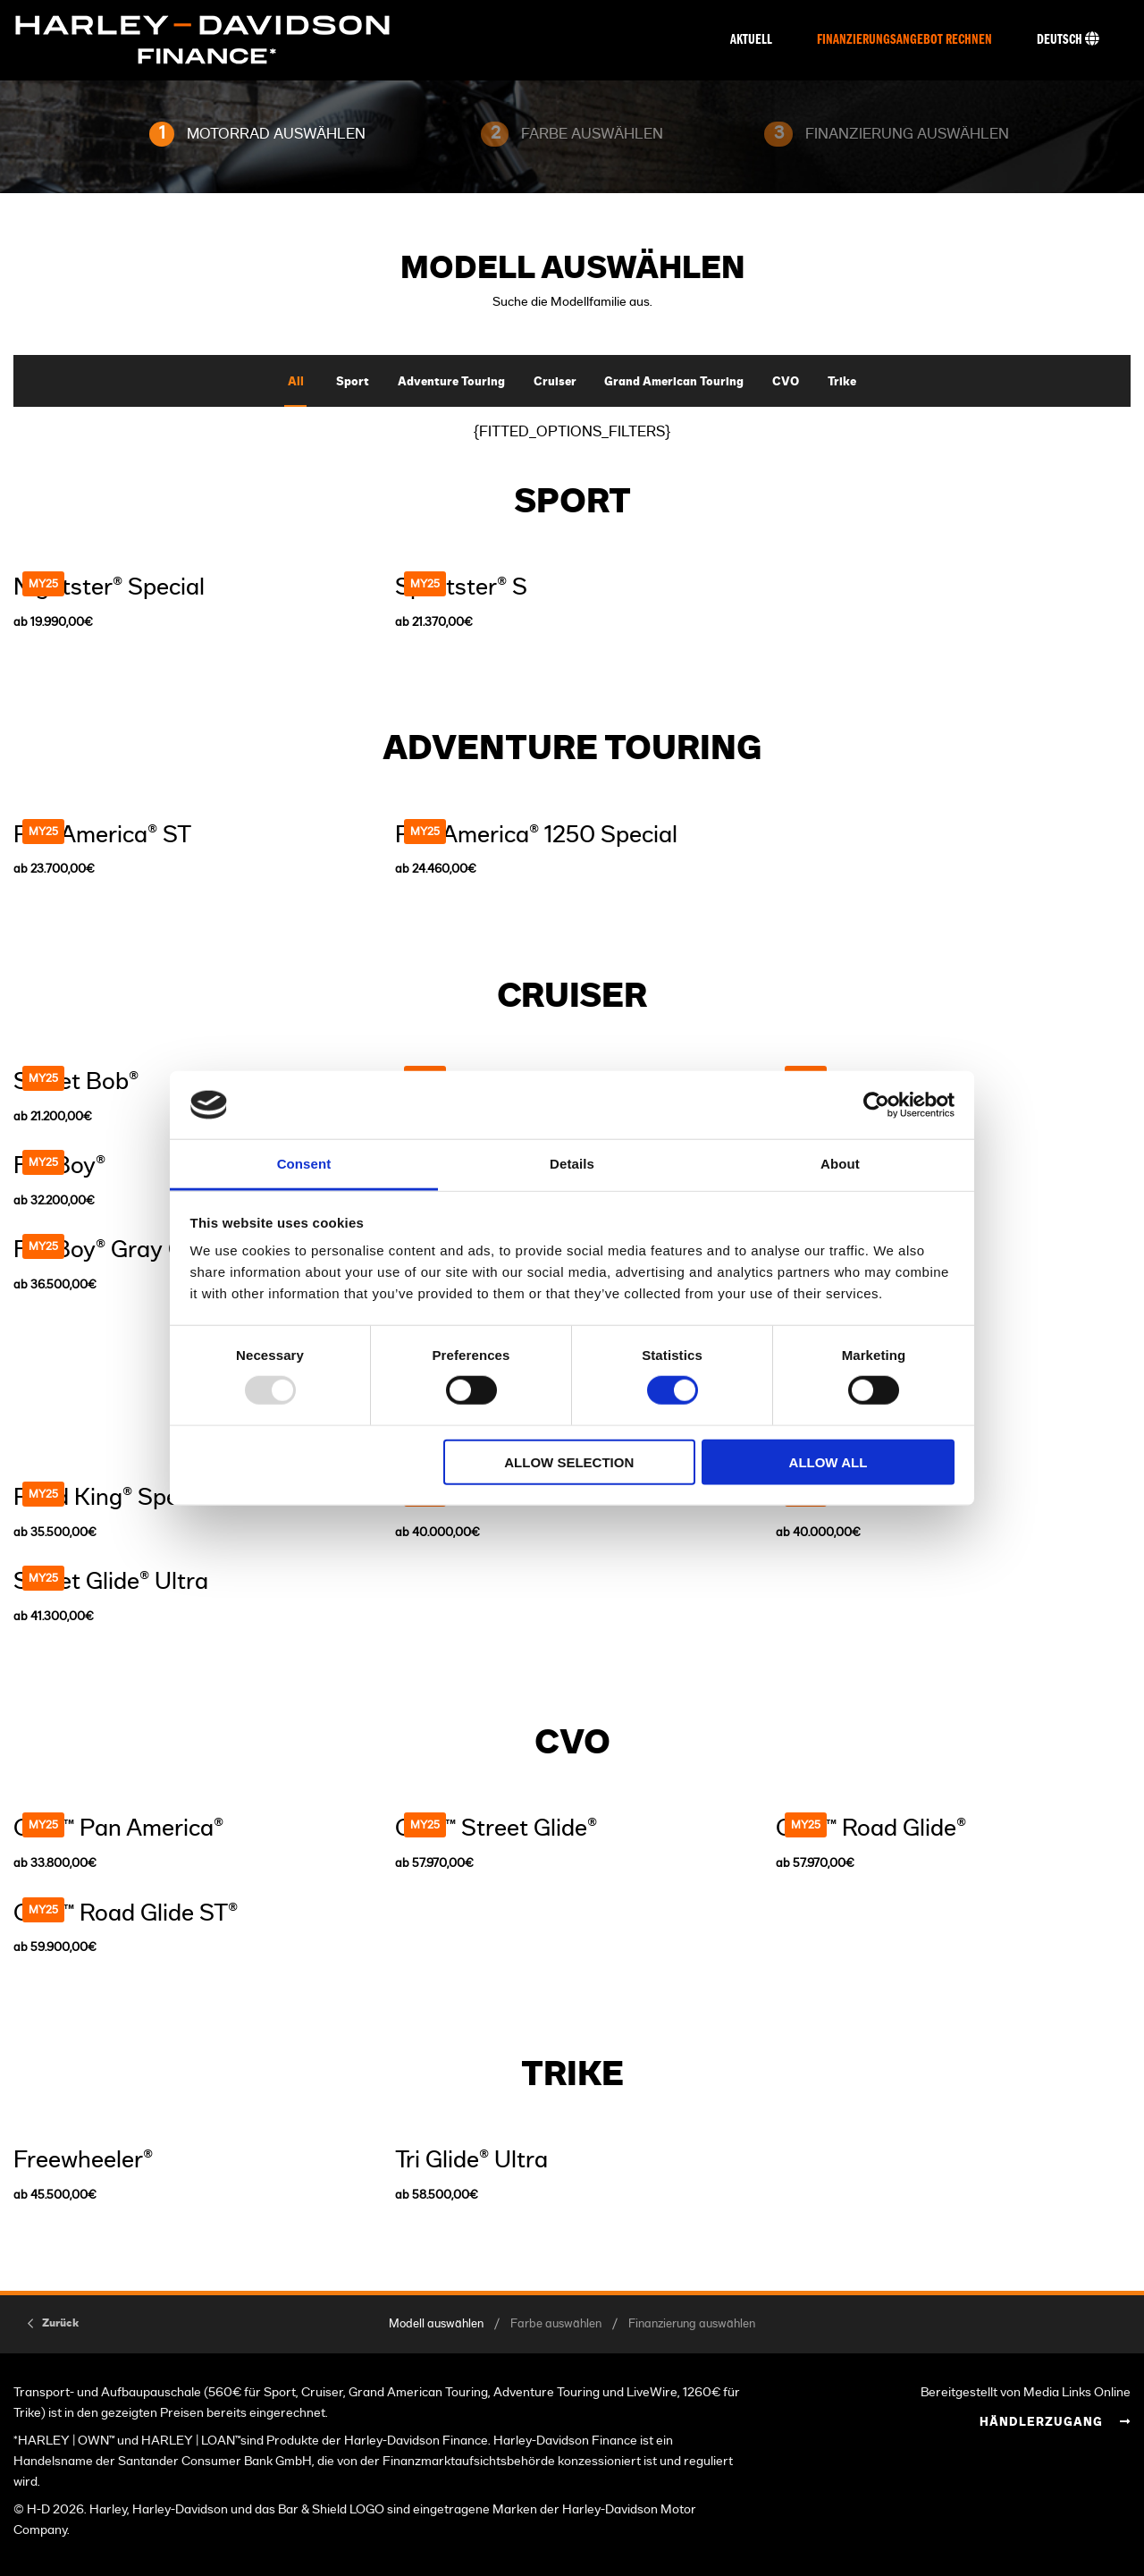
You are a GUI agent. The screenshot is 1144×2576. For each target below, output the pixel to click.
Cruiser (555, 382)
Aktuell (751, 40)
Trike (842, 382)
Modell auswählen (436, 2324)
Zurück (60, 2323)
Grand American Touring (674, 382)
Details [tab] (572, 1163)
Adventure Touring (451, 382)
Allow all (828, 1461)
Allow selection (569, 1461)
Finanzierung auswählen (691, 2324)
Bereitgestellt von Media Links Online (1026, 2392)
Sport (352, 382)
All (296, 382)
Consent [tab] (304, 1163)
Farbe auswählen (555, 2324)
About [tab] (840, 1163)
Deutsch (1068, 39)
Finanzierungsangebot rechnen (904, 40)
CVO (785, 382)
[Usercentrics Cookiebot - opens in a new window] (876, 1105)
